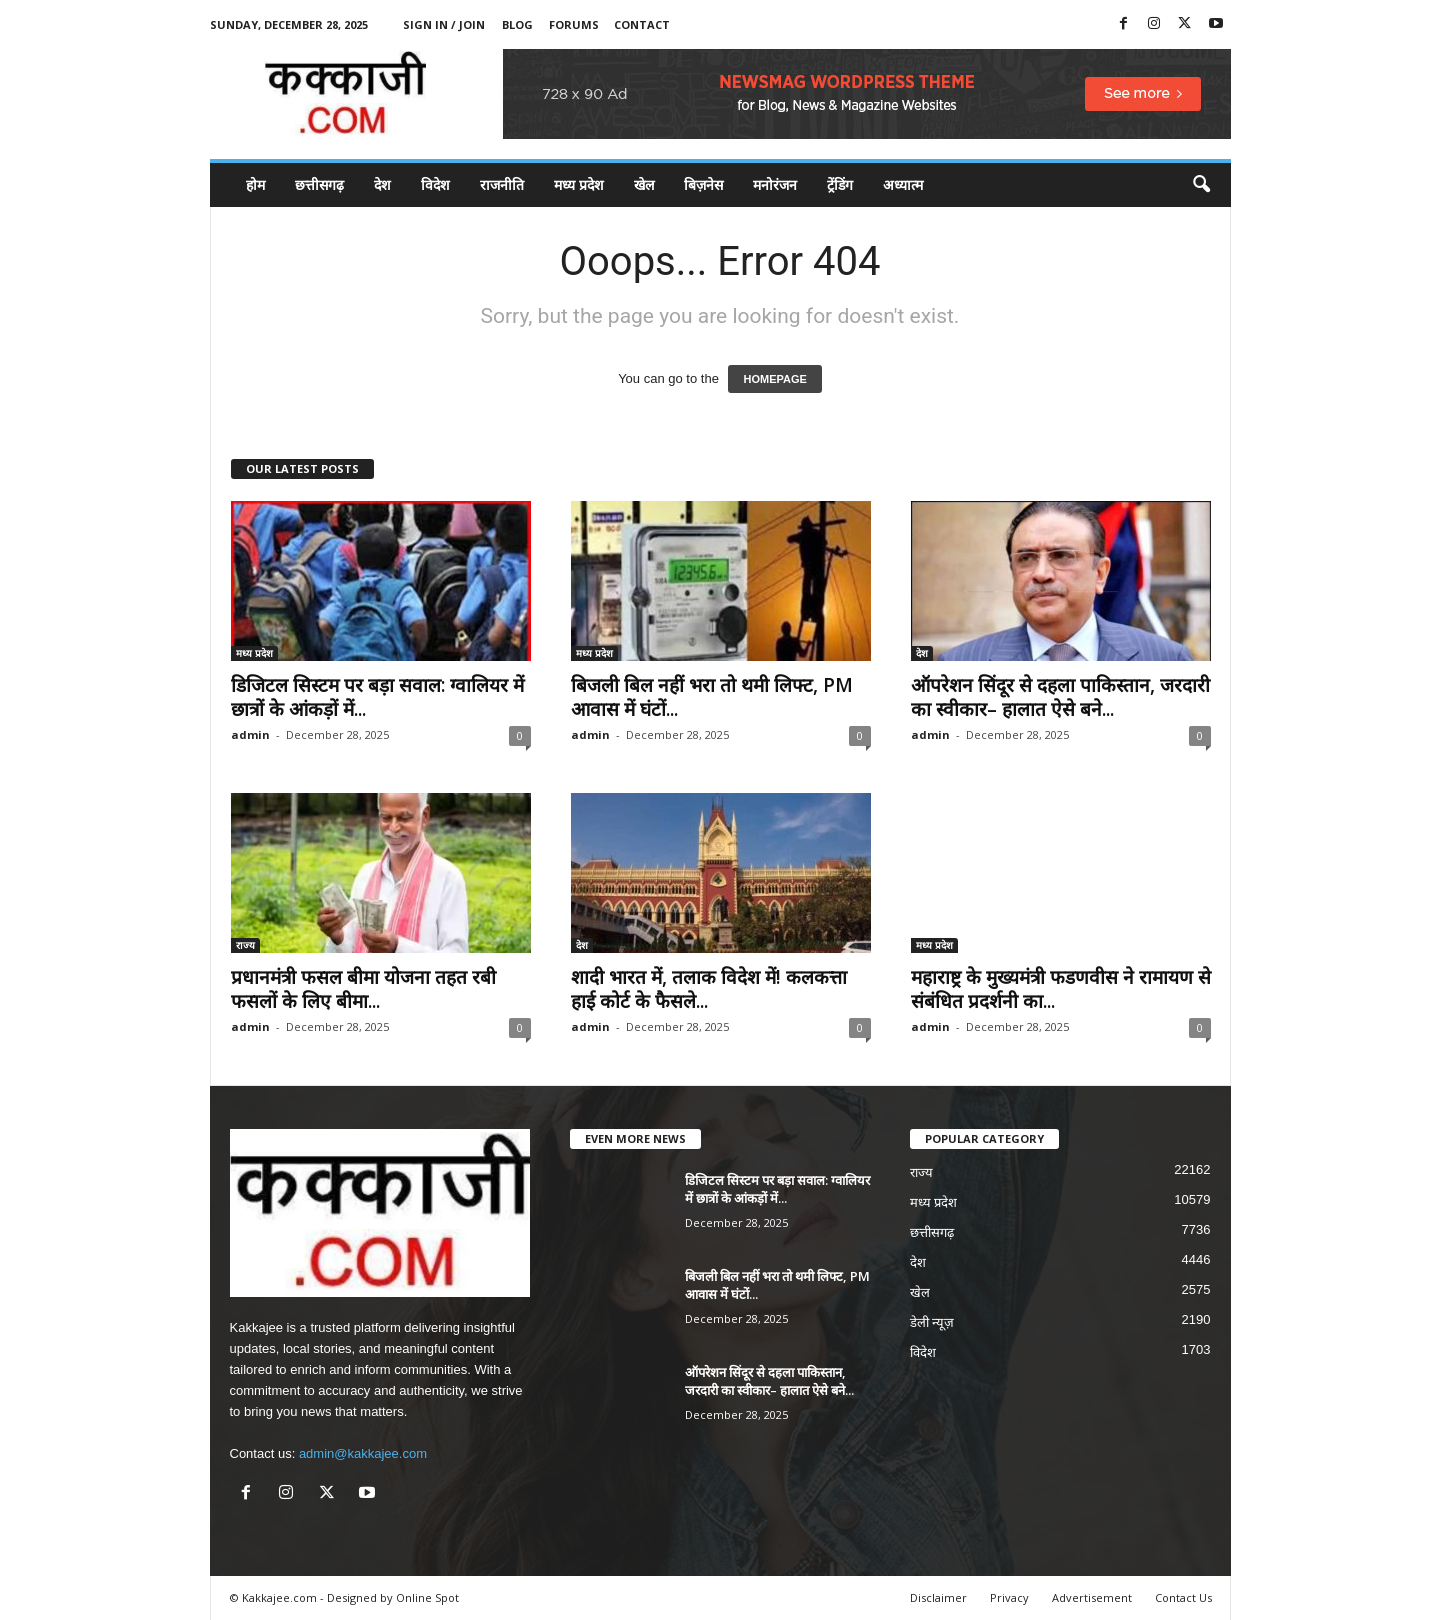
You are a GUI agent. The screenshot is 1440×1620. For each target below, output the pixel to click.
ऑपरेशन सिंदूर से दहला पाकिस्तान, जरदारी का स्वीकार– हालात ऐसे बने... (1060, 697)
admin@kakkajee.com (363, 1453)
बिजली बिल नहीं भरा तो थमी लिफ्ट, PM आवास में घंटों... (712, 697)
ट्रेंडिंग (840, 184)
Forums (574, 24)
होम (255, 184)
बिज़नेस (703, 184)
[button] (1201, 185)
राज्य (245, 945)
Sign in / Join (444, 24)
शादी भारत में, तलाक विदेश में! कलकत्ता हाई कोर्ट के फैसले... (709, 989)
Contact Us (1183, 1597)
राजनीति (502, 184)
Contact (642, 24)
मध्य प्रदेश (579, 184)
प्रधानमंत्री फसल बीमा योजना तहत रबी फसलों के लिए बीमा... (363, 989)
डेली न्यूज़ (932, 1322)
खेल (644, 184)
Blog (517, 24)
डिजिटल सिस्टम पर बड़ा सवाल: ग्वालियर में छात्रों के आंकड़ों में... (377, 697)
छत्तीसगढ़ (319, 184)
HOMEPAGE (774, 379)
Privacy (1009, 1597)
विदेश (435, 184)
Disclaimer (938, 1597)
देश (382, 184)
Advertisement (1092, 1597)
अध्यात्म (903, 184)
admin (250, 734)
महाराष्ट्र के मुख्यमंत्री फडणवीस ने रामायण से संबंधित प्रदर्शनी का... (1061, 989)
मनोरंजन (775, 184)
